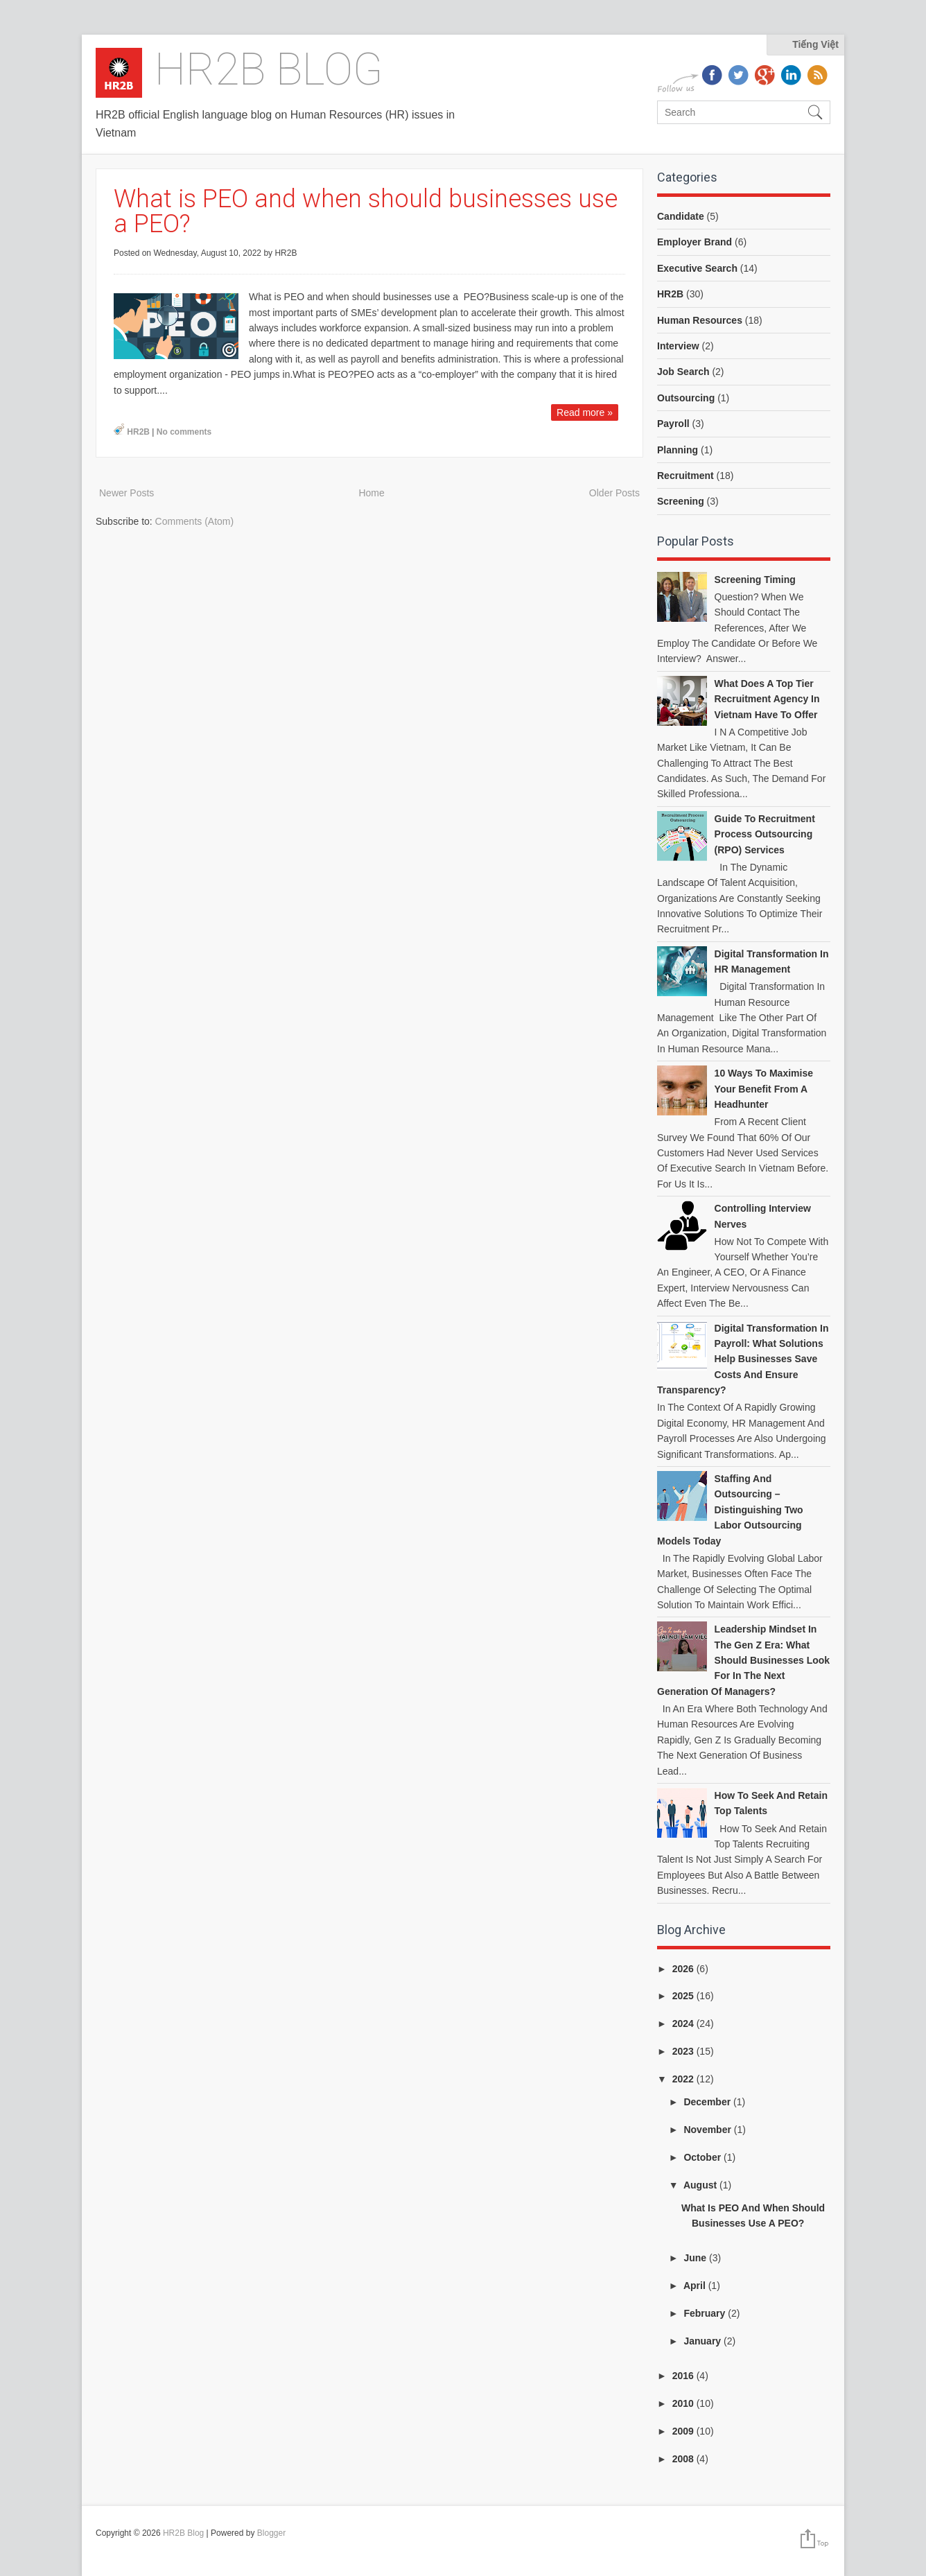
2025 (684, 1995)
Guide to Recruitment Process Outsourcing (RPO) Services (765, 834)
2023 (684, 2051)
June (696, 2257)
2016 (684, 2375)
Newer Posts (126, 492)
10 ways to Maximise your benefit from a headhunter (764, 1089)
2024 (684, 2023)
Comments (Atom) (194, 521)
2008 (684, 2458)
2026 (684, 1968)
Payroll (673, 423)
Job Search (683, 371)
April (695, 2285)
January (703, 2341)
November (708, 2129)
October (703, 2157)
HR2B (138, 432)
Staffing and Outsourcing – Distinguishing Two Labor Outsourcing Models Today (730, 1510)
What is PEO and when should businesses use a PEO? (366, 211)
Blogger (271, 2533)
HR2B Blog (269, 70)
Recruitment (685, 475)
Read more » (585, 412)
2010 (684, 2403)
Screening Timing (755, 579)
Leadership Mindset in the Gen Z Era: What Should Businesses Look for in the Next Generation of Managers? (743, 1660)
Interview (678, 345)
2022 (684, 2079)
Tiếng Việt (815, 44)
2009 (684, 2431)
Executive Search (697, 268)
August (701, 2185)
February (705, 2313)
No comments (184, 432)
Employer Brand (694, 241)
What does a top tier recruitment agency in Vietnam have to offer (767, 699)
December (708, 2101)
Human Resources (699, 320)
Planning (677, 449)
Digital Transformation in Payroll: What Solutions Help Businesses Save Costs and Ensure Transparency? (743, 1359)
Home (371, 492)
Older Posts (614, 492)
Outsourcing (686, 397)
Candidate (680, 216)
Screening (680, 501)
